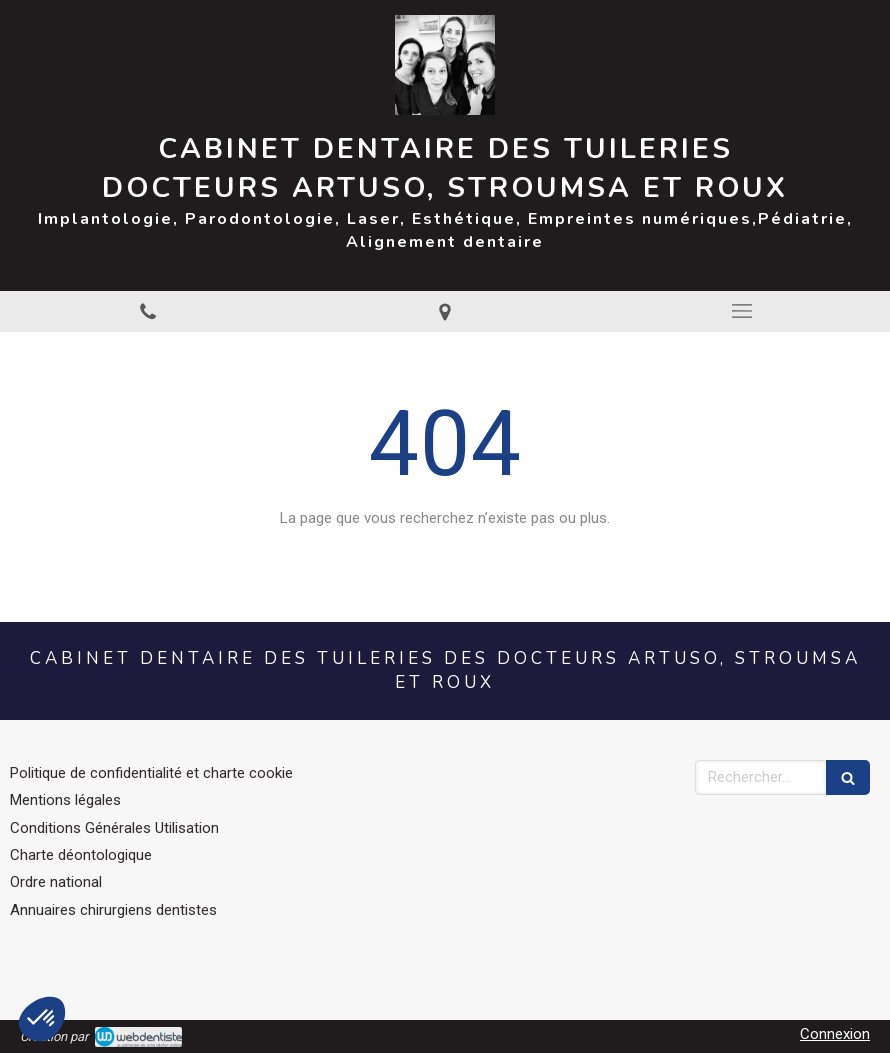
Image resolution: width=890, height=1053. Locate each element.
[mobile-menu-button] (741, 311)
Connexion (835, 1034)
